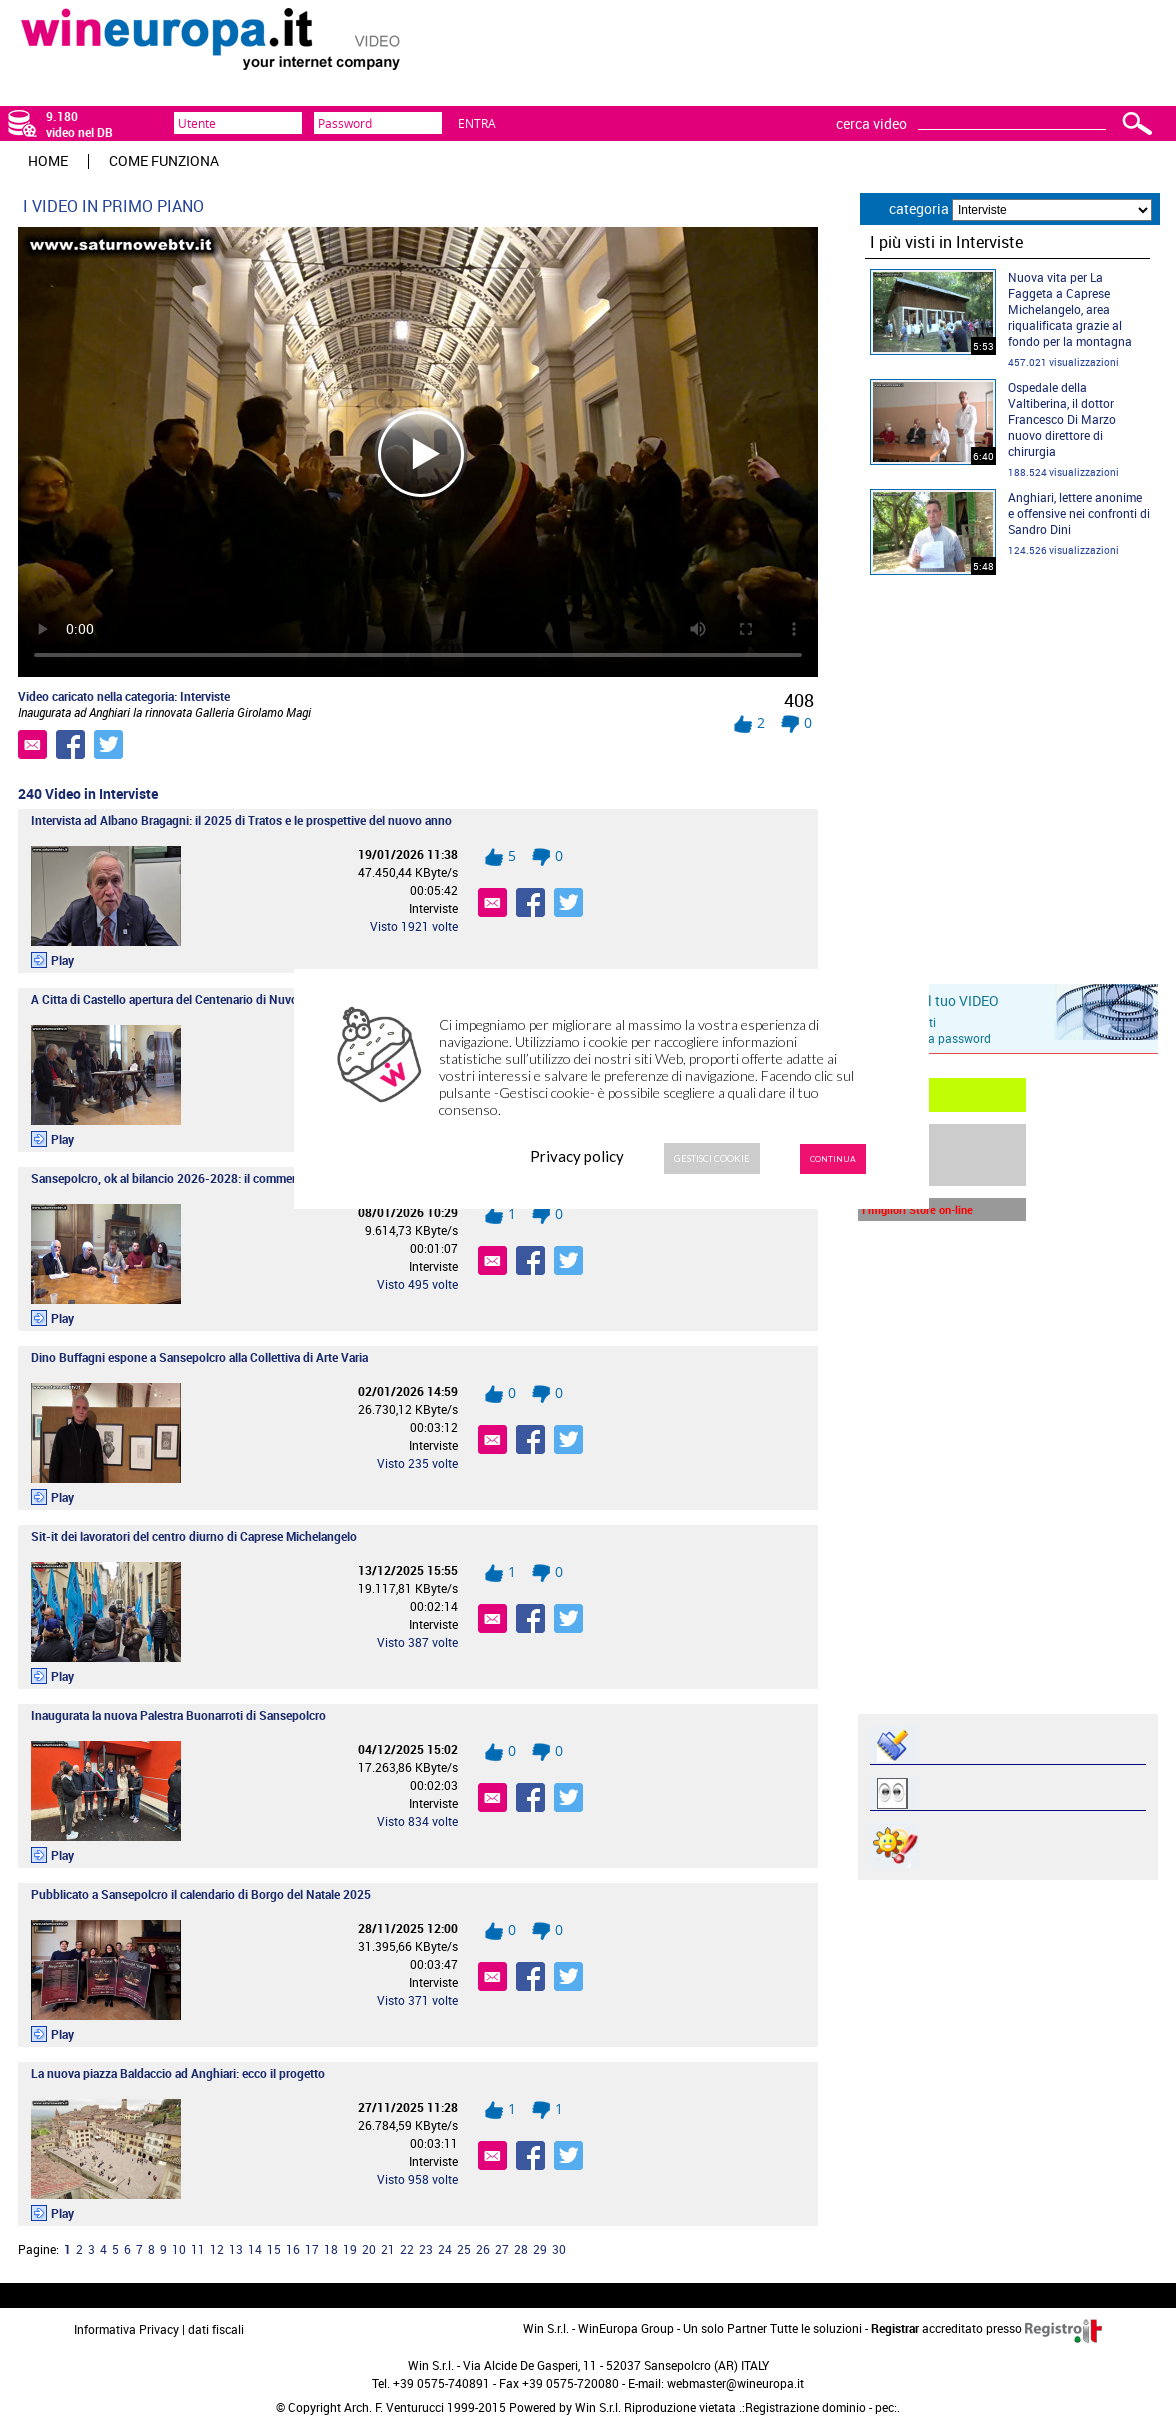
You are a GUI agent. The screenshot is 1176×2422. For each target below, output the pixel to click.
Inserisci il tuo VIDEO (933, 1000)
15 (274, 2249)
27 (502, 2249)
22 (407, 2249)
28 (521, 2249)
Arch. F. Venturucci (394, 2407)
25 (464, 2249)
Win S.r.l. (598, 2407)
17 (312, 2249)
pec (884, 2407)
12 (217, 2249)
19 (350, 2249)
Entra (477, 123)
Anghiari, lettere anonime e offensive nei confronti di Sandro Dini (1079, 513)
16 (293, 2249)
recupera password (939, 1038)
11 (198, 2249)
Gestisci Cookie (712, 1158)
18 (331, 2249)
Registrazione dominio (805, 2407)
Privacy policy (577, 1156)
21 (388, 2249)
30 (559, 2249)
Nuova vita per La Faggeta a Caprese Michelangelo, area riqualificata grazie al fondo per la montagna (1070, 309)
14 (255, 2249)
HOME (48, 160)
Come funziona (164, 160)
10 (179, 2249)
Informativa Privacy (126, 2329)
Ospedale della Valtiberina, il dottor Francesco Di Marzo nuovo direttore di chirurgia (1062, 419)
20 (369, 2249)
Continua (833, 1159)
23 (426, 2249)
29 (540, 2249)
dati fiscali (216, 2329)
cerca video (871, 123)
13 (236, 2249)
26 (483, 2249)
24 (445, 2249)
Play (62, 960)
